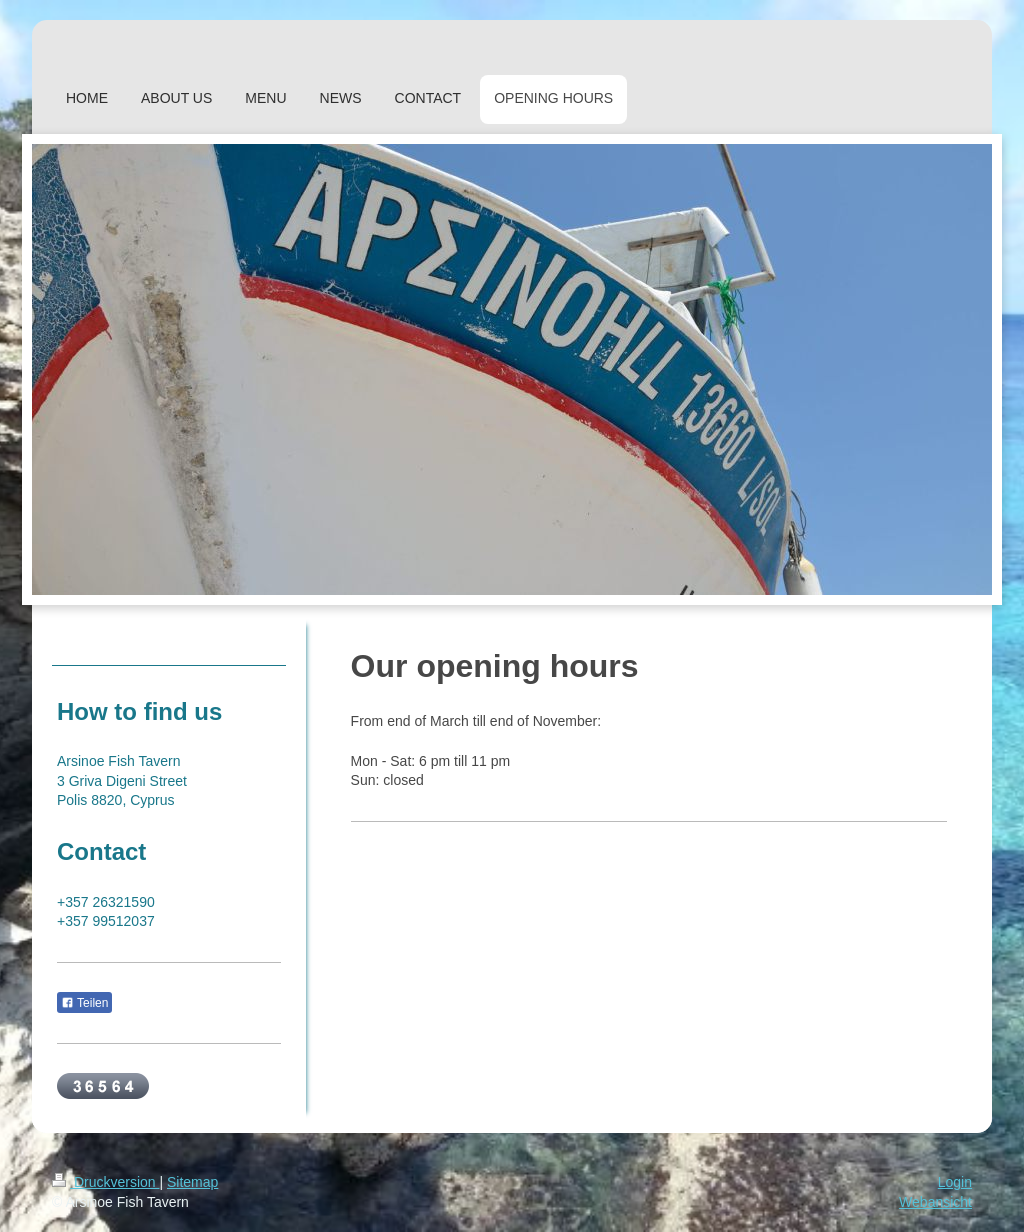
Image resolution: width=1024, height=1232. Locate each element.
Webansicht (935, 1202)
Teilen (84, 1003)
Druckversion (105, 1182)
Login (955, 1182)
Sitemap (192, 1182)
